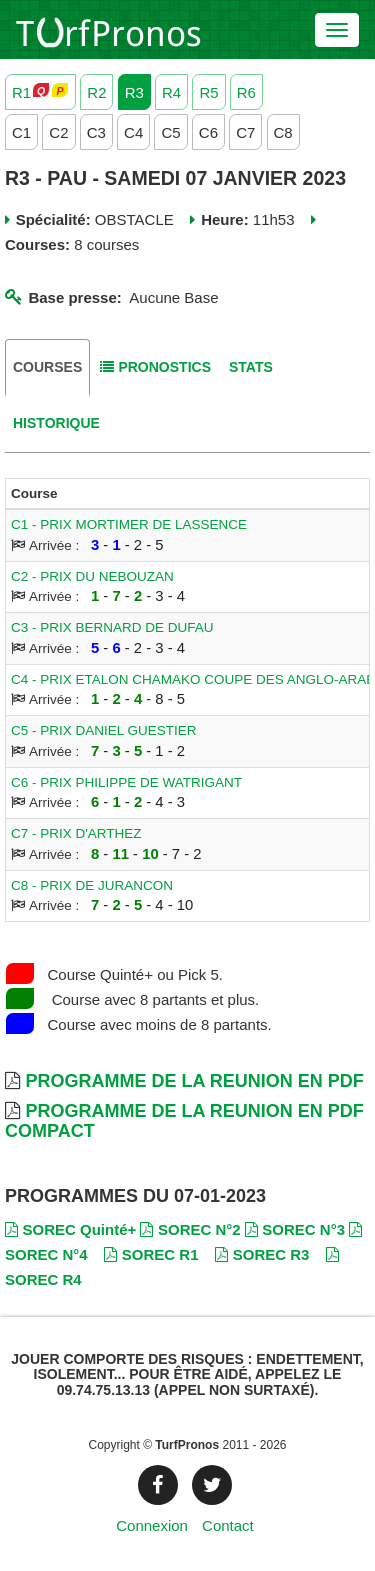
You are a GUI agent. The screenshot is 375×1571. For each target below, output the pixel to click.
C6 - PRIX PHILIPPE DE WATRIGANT (126, 782)
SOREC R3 (262, 1254)
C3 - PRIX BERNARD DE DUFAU (112, 627)
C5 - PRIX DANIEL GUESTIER (104, 730)
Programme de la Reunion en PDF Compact (184, 1121)
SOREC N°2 (190, 1229)
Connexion (152, 1525)
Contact (228, 1525)
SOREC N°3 (295, 1229)
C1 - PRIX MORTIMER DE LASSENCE (129, 524)
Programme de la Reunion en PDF (194, 1081)
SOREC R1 (151, 1254)
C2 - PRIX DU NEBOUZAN (92, 576)
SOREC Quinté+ (70, 1229)
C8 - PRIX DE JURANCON (92, 885)
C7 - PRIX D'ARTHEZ (76, 833)
